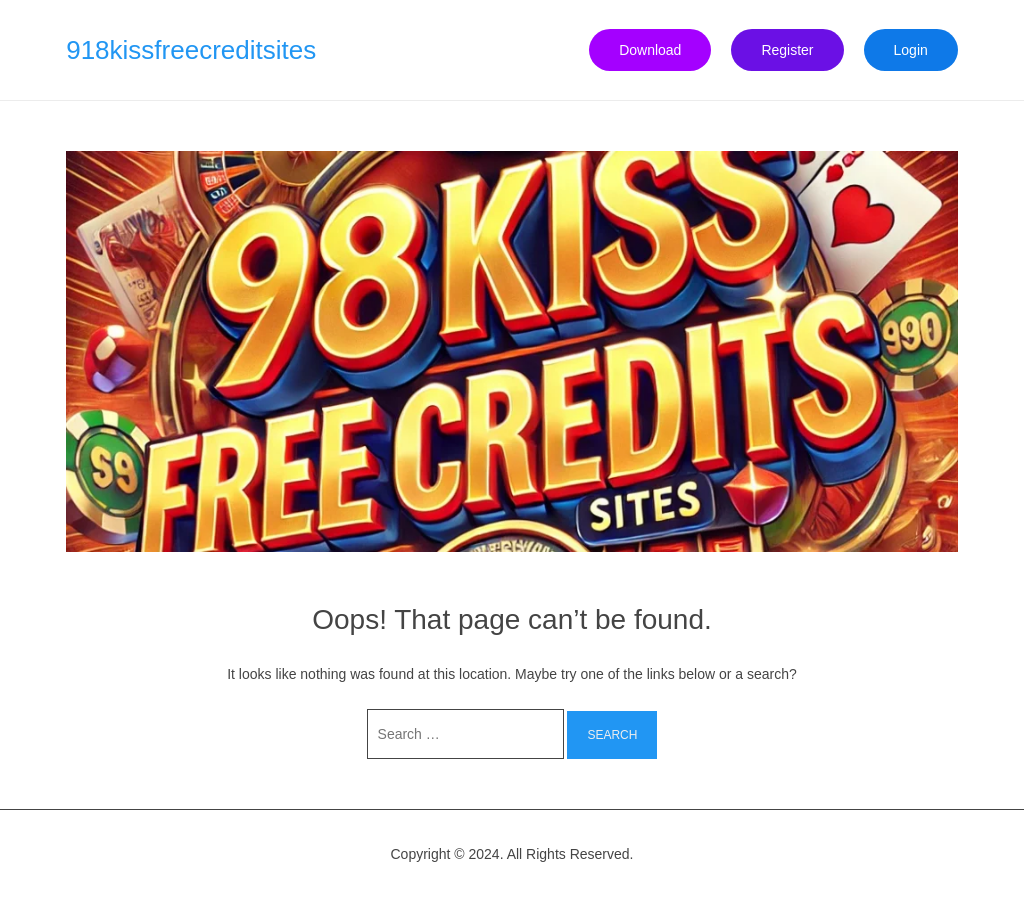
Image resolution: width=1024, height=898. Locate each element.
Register (787, 50)
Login (911, 50)
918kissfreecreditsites (191, 50)
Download (650, 50)
